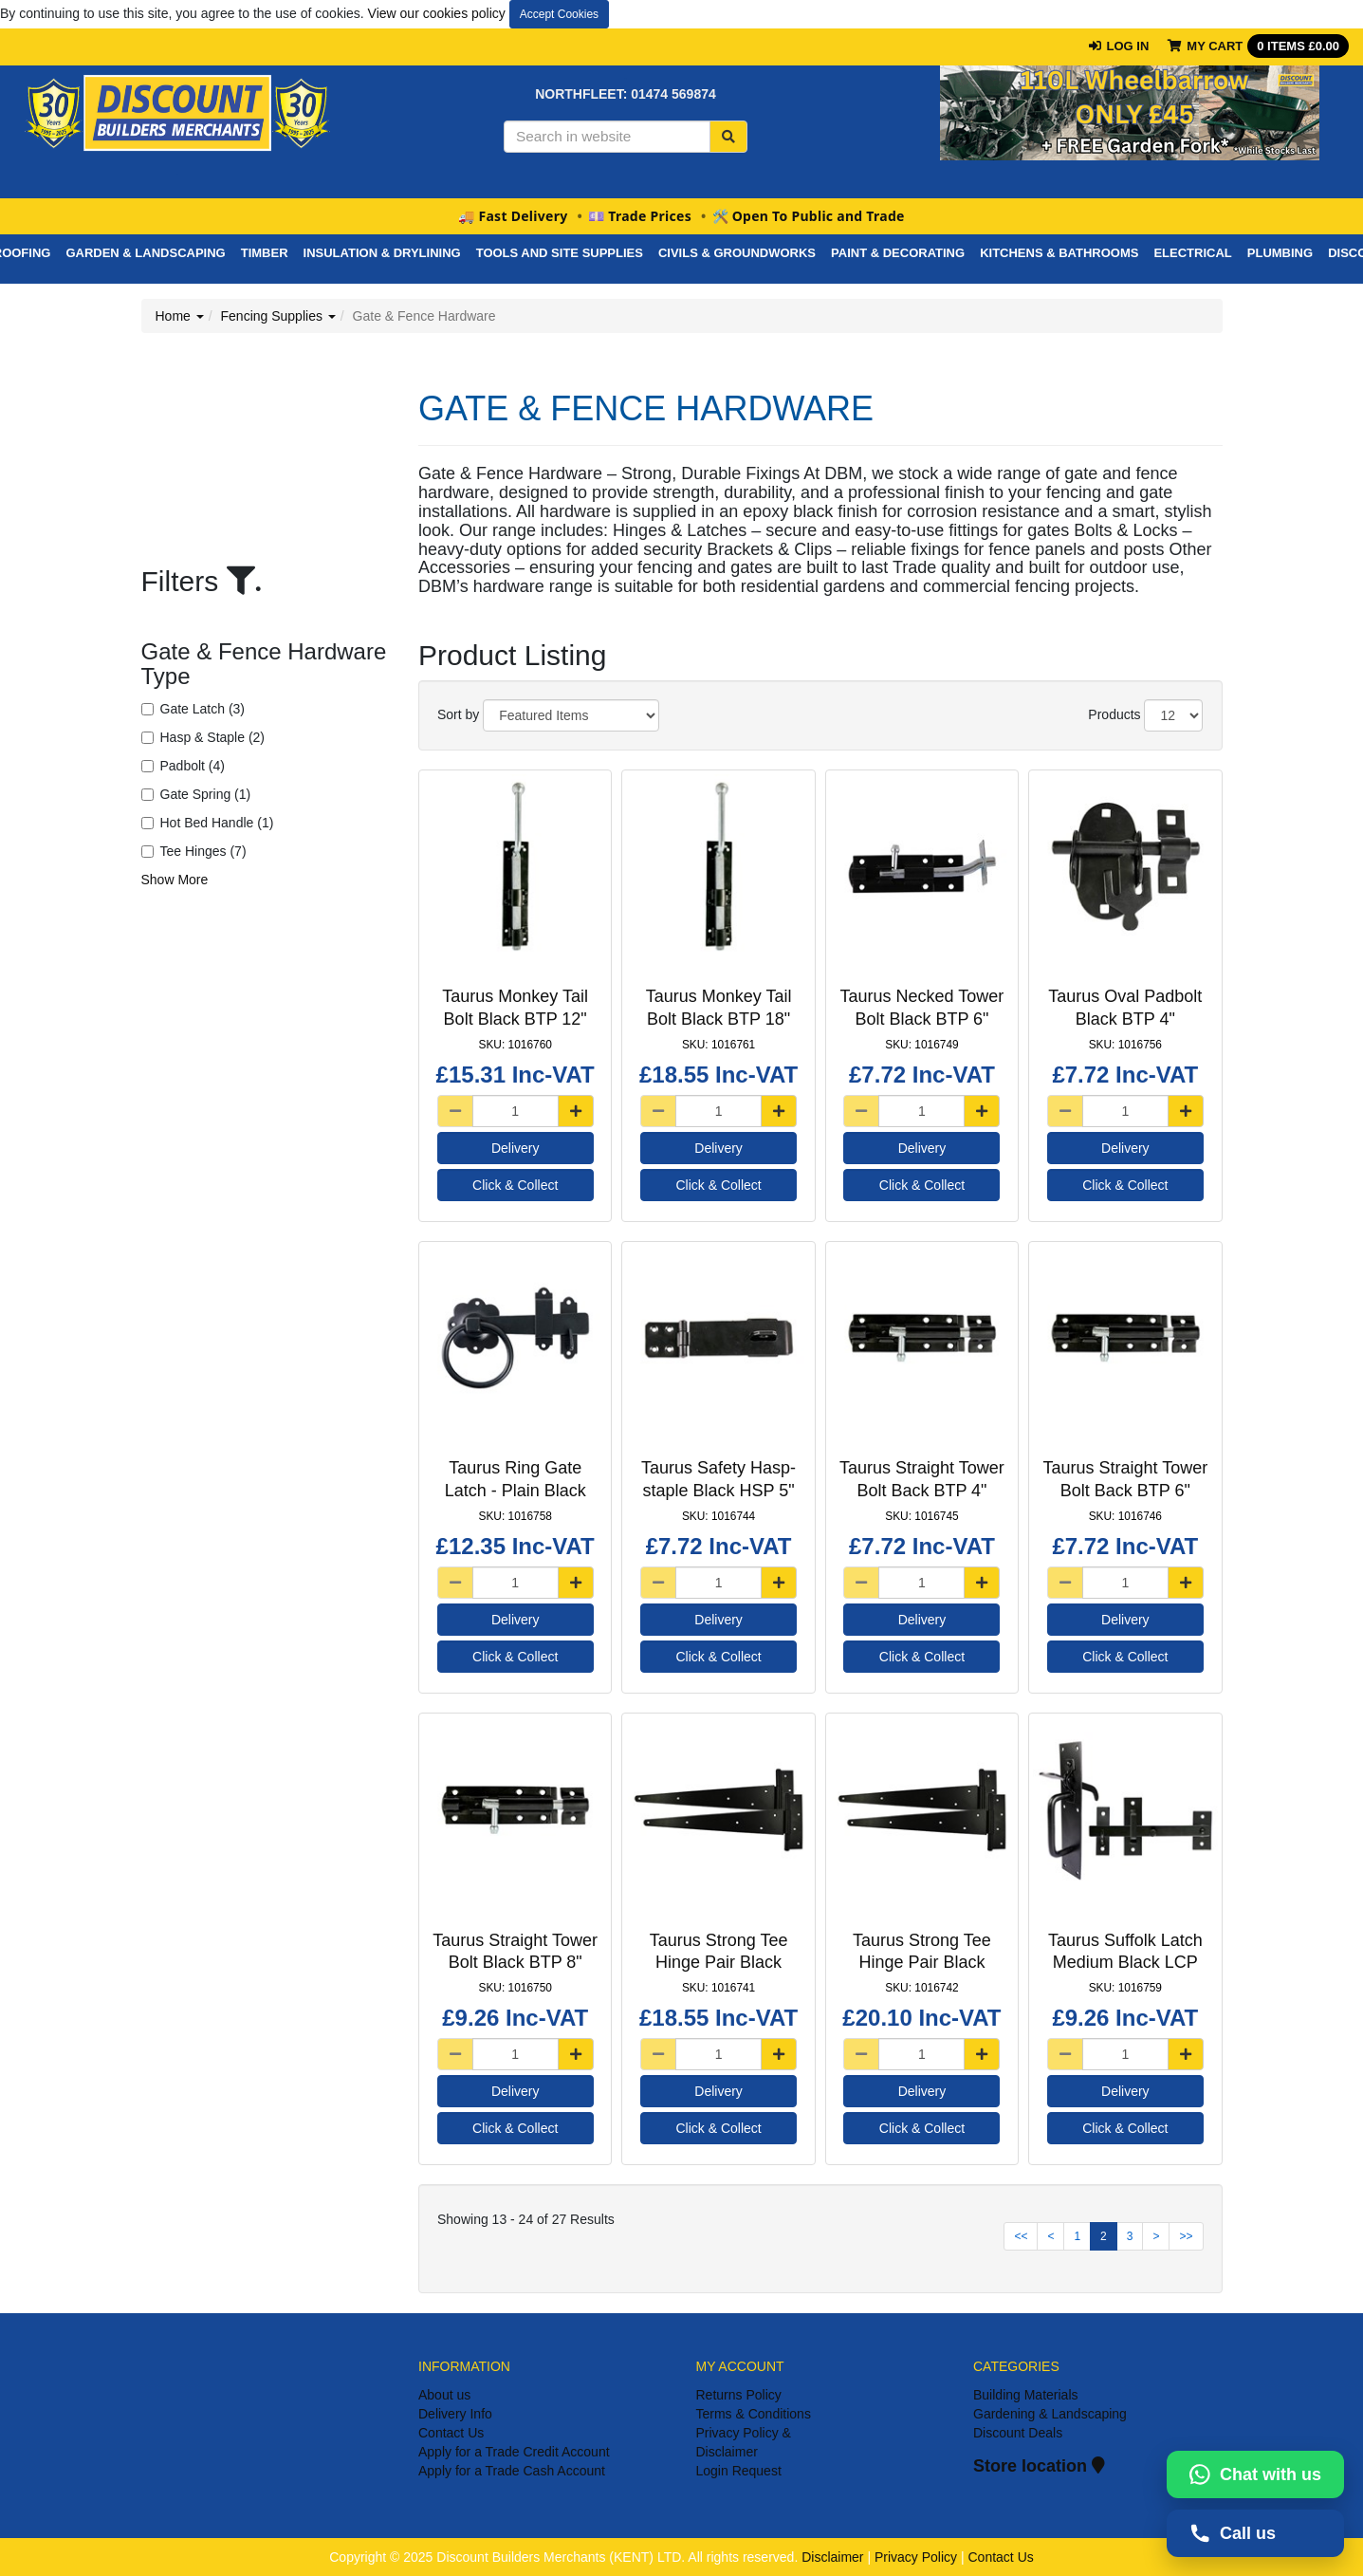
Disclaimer (832, 2557)
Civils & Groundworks (737, 253)
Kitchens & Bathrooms (1059, 253)
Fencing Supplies (278, 316)
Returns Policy (739, 2394)
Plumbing (1280, 253)
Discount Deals (1017, 2432)
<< (1020, 2236)
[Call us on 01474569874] (1255, 2533)
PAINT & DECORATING (898, 253)
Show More (175, 879)
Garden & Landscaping (145, 253)
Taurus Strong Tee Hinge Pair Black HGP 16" (719, 1962)
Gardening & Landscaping (1050, 2413)
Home (180, 316)
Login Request (739, 2470)
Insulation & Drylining (382, 253)
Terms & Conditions (753, 2413)
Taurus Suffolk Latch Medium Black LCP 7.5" (1125, 1962)
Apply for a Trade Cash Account (511, 2470)
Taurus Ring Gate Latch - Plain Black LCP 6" (515, 1490)
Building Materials (1025, 2394)
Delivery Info (455, 2413)
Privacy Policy (916, 2557)
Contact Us (451, 2432)
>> (1185, 2236)
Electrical (1192, 253)
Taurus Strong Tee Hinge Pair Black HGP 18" (922, 1962)
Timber (264, 253)
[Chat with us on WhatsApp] (1255, 2474)
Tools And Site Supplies (559, 253)
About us (444, 2394)
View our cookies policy (437, 13)
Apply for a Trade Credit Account (514, 2451)
